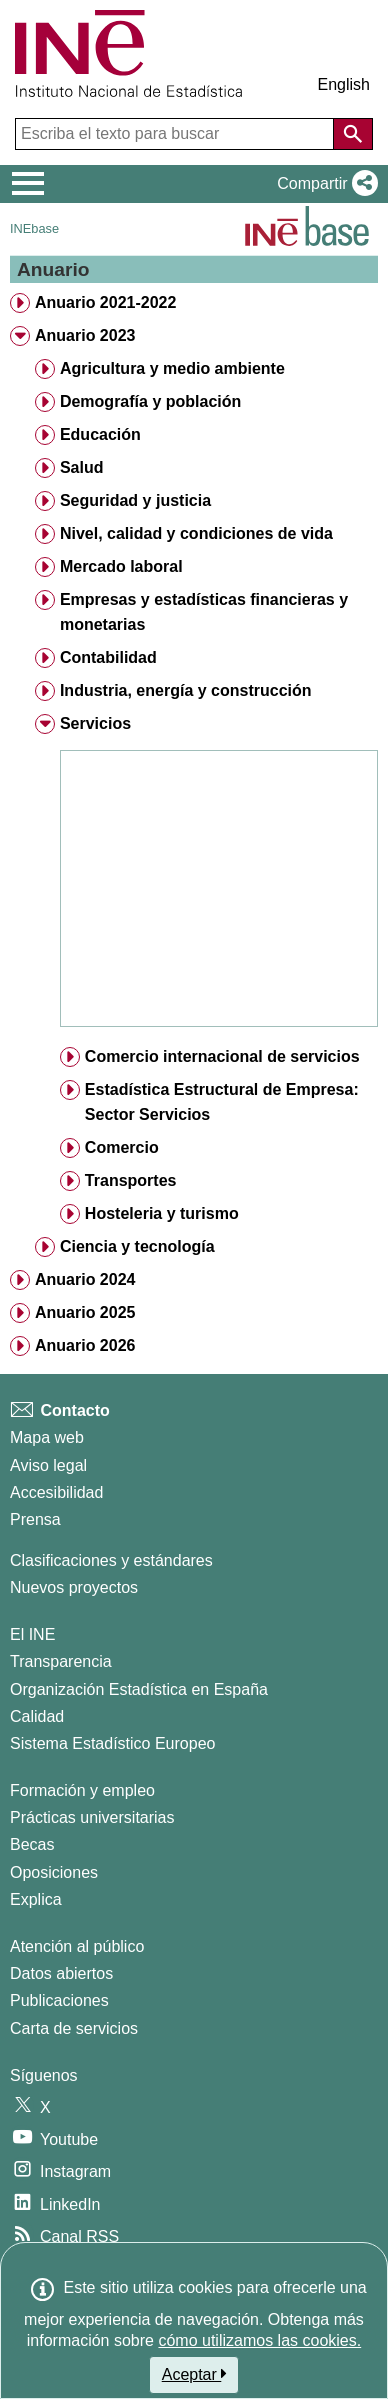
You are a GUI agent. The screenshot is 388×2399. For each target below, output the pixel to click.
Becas (32, 1844)
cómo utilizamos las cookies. (259, 2340)
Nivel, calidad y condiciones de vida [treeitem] (196, 533)
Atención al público (77, 1946)
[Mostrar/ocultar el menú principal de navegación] (28, 184)
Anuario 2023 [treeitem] (85, 335)
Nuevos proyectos (74, 1587)
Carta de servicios (74, 2028)
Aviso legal (48, 1465)
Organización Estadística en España (139, 1689)
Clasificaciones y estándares (111, 1560)
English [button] (344, 84)
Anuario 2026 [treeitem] (85, 1345)
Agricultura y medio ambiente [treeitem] (172, 368)
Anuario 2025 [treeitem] (85, 1312)
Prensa (35, 1519)
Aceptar (194, 2374)
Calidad (37, 1716)
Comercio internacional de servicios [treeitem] (222, 1056)
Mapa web (47, 1437)
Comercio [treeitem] (122, 1147)
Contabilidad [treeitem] (108, 657)
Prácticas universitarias (92, 1817)
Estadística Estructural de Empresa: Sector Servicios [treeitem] (222, 1102)
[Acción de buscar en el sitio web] (353, 134)
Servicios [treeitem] (95, 723)
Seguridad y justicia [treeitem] (135, 500)
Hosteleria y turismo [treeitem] (162, 1213)
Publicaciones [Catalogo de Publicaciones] (59, 2000)
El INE (32, 1634)
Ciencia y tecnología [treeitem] (137, 1246)
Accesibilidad (56, 1492)
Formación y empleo (82, 1790)
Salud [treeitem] (82, 467)
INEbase (34, 228)
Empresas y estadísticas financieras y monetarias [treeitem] (204, 612)
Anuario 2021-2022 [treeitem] (105, 302)
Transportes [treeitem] (131, 1180)
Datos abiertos (61, 1973)
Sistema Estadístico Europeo (112, 1743)
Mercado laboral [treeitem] (121, 566)
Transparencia (61, 1661)
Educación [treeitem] (100, 434)
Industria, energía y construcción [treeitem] (186, 690)
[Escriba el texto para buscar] (176, 134)
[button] (323, 184)
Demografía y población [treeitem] (150, 401)
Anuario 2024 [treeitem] (85, 1279)
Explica (36, 1899)
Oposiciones (54, 1872)
